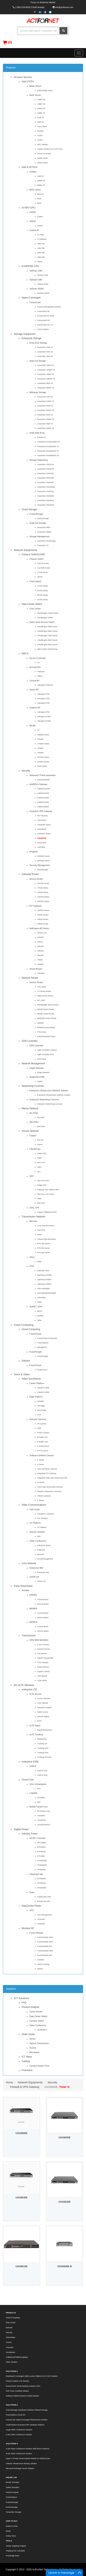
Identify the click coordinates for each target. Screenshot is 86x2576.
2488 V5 (40, 176)
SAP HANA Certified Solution (17, 2391)
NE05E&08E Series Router (48, 1005)
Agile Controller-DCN (45, 1054)
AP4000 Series (43, 744)
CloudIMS (41, 1798)
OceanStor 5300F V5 (45, 401)
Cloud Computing (23, 1324)
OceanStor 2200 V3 (45, 347)
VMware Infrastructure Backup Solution (21, 2464)
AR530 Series (42, 919)
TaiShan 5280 (35, 279)
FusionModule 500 (44, 1946)
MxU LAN (41, 1162)
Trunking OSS (42, 1748)
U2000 (39, 1081)
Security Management (39, 865)
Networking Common (33, 1086)
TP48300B (41, 1870)
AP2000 (40, 739)
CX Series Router (44, 991)
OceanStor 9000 (43, 527)
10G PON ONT (43, 1181)
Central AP (34, 680)
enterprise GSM (30, 1761)
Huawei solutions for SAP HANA (50, 149)
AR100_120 (42, 933)
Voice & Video (22, 1374)
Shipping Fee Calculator (15, 2551)
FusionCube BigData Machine (49, 307)
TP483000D (42, 1865)
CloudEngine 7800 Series (47, 636)
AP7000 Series (43, 757)
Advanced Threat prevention (42, 775)
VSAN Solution (43, 329)
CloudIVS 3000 (43, 1388)
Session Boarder (37, 1532)
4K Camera (41, 1424)
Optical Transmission (39, 2043)
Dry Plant (33, 1113)
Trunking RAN (42, 1753)
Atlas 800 (41, 257)
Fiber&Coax (34, 1149)
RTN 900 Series (43, 1253)
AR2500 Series (43, 910)
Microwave (34, 2052)
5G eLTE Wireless (24, 1685)
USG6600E (41, 838)
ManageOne (42, 1347)
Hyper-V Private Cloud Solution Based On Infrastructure (28, 2458)
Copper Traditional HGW (47, 1212)
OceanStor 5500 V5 (45, 406)
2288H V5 (41, 109)
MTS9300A (41, 1883)
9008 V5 (40, 194)
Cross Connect (43, 1644)
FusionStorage (36, 514)
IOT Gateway (35, 906)
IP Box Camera (43, 1433)
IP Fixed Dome (43, 1446)
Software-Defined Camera (41, 1455)
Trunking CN (42, 1744)
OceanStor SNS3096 (45, 478)
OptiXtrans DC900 (44, 1275)
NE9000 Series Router (46, 1027)
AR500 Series (42, 915)
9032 (39, 203)
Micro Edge (41, 1410)
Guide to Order (12, 2526)
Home (9, 2082)
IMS (38, 1802)
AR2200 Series (43, 897)
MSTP (39, 1311)
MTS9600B (41, 1888)
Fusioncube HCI (43, 320)
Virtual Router (35, 969)
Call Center (34, 1509)
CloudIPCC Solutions (45, 1514)
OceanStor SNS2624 (45, 473)
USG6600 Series (44, 834)
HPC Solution (42, 145)
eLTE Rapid (34, 1725)
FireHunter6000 (43, 780)
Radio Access (42, 1712)
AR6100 (40, 946)
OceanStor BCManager (46, 541)
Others (40, 262)
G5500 (32, 221)
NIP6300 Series (43, 856)
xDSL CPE (34, 1207)
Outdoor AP (34, 707)
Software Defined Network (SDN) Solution (22, 2396)
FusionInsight (35, 1352)
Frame (39, 1144)
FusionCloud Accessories (47, 1338)
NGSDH (40, 1316)
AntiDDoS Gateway (38, 784)
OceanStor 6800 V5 (45, 383)
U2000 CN (34, 1577)
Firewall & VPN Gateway (40, 811)
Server (32, 2039)
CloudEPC (41, 1816)
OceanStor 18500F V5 (46, 370)
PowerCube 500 (43, 1901)
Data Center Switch (32, 604)
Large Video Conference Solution (19, 2430)
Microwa (33, 1221)
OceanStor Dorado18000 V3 (48, 442)
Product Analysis (30, 2007)
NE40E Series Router (45, 1014)
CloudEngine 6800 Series (47, 631)
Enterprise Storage (31, 338)
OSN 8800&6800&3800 (46, 1293)
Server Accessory (44, 153)
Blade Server (35, 86)
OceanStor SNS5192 (45, 491)
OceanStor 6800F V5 (45, 388)
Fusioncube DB (43, 311)
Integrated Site (36, 1874)
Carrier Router (36, 2011)
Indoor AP (34, 689)
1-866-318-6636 (22, 7)
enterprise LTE (29, 1689)
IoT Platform (35, 1523)
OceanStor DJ (42, 545)
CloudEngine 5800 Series (47, 627)
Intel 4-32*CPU (30, 167)
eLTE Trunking (36, 1734)
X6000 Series (42, 158)
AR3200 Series (43, 901)
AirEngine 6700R (44, 717)
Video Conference (37, 1541)
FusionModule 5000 (45, 1951)
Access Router (36, 879)
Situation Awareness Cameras (49, 1491)
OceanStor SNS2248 (45, 469)
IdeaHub (40, 1554)
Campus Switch (36, 2021)
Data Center (11, 2323)
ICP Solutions (42, 1518)
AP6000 (40, 753)
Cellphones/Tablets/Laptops (17, 2357)
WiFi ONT (41, 1203)
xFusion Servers (23, 77)
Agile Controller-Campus (47, 1050)
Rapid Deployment (44, 1730)
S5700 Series (42, 595)
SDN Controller (30, 1041)
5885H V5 (41, 185)
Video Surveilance (31, 1378)
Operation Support (44, 1707)
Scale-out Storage (37, 523)
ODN (39, 1167)
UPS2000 (41, 1919)
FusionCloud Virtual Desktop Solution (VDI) (23, 2386)
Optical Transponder (45, 1658)
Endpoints (41, 1550)
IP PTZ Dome (42, 1451)
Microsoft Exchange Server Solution (20, 2468)
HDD (39, 1428)
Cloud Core (28, 1779)
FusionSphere (42, 1343)
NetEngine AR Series (39, 928)
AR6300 (40, 955)
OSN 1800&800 (43, 1289)
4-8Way (33, 172)
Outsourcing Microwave (46, 1239)
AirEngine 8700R (44, 721)
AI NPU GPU (28, 207)
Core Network (29, 1563)
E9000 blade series (45, 91)
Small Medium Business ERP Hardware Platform (25, 2425)
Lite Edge (41, 1406)
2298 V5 (40, 118)
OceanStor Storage (13, 2512)
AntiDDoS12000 (43, 789)
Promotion (27, 2070)
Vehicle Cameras (44, 1496)
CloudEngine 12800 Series (48, 613)
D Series (40, 1464)
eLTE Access (35, 1694)
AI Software (42, 239)
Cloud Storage (29, 509)
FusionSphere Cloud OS (15, 2415)
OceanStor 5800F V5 (45, 428)
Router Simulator (12, 2482)
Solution (26, 1360)
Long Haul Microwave (45, 1226)
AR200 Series (42, 892)
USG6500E (41, 829)
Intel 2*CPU (28, 81)
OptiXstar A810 (43, 1271)
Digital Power (21, 1829)
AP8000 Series (43, 762)
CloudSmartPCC (43, 1825)
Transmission (29, 1635)
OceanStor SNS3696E (46, 487)
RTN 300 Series (43, 1244)
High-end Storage (37, 361)
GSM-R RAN (42, 1775)
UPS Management (44, 1915)
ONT (31, 1176)
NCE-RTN (41, 1230)
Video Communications (34, 1505)
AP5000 (40, 748)
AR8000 (40, 964)
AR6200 (40, 951)
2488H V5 (41, 181)
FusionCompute (12, 2492)
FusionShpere (11, 2497)
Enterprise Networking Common (44, 1099)
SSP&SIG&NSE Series (46, 1036)
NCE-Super (41, 1059)
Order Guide (28, 2034)
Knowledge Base (12, 2556)
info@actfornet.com (64, 7)
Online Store (11, 2536)
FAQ (24, 2002)
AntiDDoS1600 (43, 793)
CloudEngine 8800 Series (47, 640)
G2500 (32, 212)
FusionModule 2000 (45, 1942)
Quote (8, 2531)
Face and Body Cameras (47, 1469)
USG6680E (21, 2133)
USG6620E (64, 2202)
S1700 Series (42, 586)
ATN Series (41, 987)
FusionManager (12, 2502)
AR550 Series (42, 924)
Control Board (42, 1600)
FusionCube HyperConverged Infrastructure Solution (26, 2420)
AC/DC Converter (37, 1838)
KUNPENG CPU (30, 266)
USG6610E (21, 2266)
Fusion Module (36, 1933)
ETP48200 (41, 1847)
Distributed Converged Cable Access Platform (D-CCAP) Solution (32, 2376)
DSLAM (40, 1140)
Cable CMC (42, 1153)
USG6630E (21, 2197)
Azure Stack (42, 127)
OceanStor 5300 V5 (45, 397)
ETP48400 (41, 1852)
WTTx (39, 1721)
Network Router (30, 977)
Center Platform (36, 1383)
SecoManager (42, 870)
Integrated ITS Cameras (46, 1473)
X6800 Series (42, 163)
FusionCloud (35, 1334)
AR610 (40, 942)
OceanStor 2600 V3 (45, 352)
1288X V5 (41, 104)
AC (38, 663)
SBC (39, 1536)
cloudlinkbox (42, 2030)
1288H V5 (41, 100)
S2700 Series (42, 591)
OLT (38, 1172)
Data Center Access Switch (42, 622)
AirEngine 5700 (43, 694)
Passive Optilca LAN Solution (17, 2381)
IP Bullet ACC (42, 1437)
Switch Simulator (12, 2487)
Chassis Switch (36, 559)
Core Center (35, 608)
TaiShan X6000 (36, 288)
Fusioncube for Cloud (45, 316)
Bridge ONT (42, 1185)
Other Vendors (11, 2362)
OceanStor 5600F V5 (45, 419)
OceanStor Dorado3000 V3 (48, 446)
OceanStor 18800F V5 (46, 379)
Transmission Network (33, 1216)
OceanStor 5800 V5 (45, 424)
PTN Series (41, 1032)
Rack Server (35, 95)
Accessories (35, 667)
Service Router (36, 982)
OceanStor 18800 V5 (45, 374)
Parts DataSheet (23, 1585)
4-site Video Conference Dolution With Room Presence (27, 2449)
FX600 (39, 140)
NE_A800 (41, 1000)
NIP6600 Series (43, 861)
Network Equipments (25, 550)
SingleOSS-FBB (36, 1077)
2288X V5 (41, 113)
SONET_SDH (35, 1306)
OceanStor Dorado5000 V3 (48, 451)
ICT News (27, 2056)
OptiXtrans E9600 (44, 1284)
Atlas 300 (41, 248)
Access (25, 1590)
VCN (39, 1415)
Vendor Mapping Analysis (16, 2546)
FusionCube (35, 302)
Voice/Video (10, 2337)
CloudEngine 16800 (45, 618)
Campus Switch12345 (33, 554)
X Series (40, 1500)
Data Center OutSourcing (47, 649)
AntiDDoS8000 (43, 807)
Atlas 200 (41, 244)
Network (9, 2328)
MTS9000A (41, 1879)
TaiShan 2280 (35, 270)
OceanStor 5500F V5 (45, 410)
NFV (39, 1789)
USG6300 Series (44, 825)
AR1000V (41, 973)
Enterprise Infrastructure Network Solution (48, 1090)
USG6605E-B (64, 2266)
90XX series (35, 190)
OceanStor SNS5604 (45, 500)
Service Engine (43, 1716)
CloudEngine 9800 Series (47, 645)
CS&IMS (33, 1793)
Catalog (26, 2061)
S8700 (39, 577)
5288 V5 (40, 122)
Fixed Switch (35, 581)
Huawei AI (34, 230)
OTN (31, 1266)
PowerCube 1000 (44, 1897)
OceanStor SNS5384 (45, 496)
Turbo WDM (42, 1680)
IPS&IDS (33, 852)
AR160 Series (42, 888)
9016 (39, 199)
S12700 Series (43, 563)
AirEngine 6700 (43, 699)
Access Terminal (43, 1698)
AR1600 (40, 937)
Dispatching (42, 1739)
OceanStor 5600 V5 (45, 415)
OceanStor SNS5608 (45, 505)
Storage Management (39, 536)
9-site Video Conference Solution (19, 2454)
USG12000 (41, 820)
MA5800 (33, 1608)
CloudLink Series (44, 1545)
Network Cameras (37, 1419)
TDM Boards (42, 1676)
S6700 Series (42, 600)
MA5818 (33, 1622)
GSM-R (32, 1766)
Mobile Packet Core (38, 1806)
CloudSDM (41, 1820)
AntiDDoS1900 (43, 802)
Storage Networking (38, 460)
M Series (40, 1482)
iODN (39, 1158)
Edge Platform (36, 1397)
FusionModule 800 (44, 1955)
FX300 (39, 136)
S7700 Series (42, 572)
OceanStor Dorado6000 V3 (48, 455)
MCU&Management (45, 1559)
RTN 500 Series (43, 1248)
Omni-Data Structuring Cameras (50, 1487)
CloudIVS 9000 (43, 1392)
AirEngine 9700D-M (45, 685)
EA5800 (33, 1595)
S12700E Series (43, 568)
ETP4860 (41, 1856)
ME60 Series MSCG (45, 996)
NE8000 (40, 1023)
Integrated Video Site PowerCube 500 (52, 1478)
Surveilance (10, 2352)
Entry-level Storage (38, 343)
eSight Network (36, 1068)
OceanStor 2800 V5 (45, 356)
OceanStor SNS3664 (45, 482)
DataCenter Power (31, 1905)
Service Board (42, 1604)
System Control (43, 1671)
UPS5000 (41, 1924)
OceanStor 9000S (44, 532)
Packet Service (43, 1667)
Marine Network (30, 1108)
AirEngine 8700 (43, 703)
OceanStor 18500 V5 (45, 365)
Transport (9, 2347)
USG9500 (41, 847)
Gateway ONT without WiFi (48, 1190)
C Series (40, 1460)
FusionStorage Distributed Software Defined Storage (26, 2410)
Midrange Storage (37, 392)
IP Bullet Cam (42, 1442)
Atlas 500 (41, 253)
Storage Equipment (25, 333)
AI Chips (40, 235)
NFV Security (42, 816)
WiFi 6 (25, 653)
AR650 (40, 960)
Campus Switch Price (39, 2066)
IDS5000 (40, 1960)
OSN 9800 (41, 1298)
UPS (31, 1910)
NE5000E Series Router (46, 1018)
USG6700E (41, 843)
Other (39, 1199)
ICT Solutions (21, 1998)
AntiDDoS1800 (43, 798)
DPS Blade (41, 1843)
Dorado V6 (41, 437)
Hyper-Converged (31, 297)
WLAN (32, 725)
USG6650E (64, 2137)
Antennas (41, 672)
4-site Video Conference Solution (19, 2435)
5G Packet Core (43, 1811)
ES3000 (40, 131)
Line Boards (42, 1653)
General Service (43, 1649)
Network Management (33, 1063)
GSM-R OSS (42, 1771)
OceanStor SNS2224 (45, 464)
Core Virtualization (38, 1784)
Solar (31, 1892)
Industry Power (30, 1833)
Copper (32, 1135)
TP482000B (42, 1861)
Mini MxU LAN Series (45, 1194)
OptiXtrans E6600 (44, 1280)
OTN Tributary (42, 1662)
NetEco (40, 1969)
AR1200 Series (43, 883)
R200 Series (42, 766)
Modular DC (28, 1928)
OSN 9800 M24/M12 (38, 1640)
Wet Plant (33, 1122)
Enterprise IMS (36, 1568)
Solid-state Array (37, 433)
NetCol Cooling (43, 1964)
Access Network (30, 1131)
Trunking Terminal (44, 1757)
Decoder (40, 1401)
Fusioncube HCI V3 (45, 325)
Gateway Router (30, 874)
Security (26, 770)
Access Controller (37, 658)
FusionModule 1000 (45, 1937)
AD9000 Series (43, 735)
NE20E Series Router (45, 1009)
